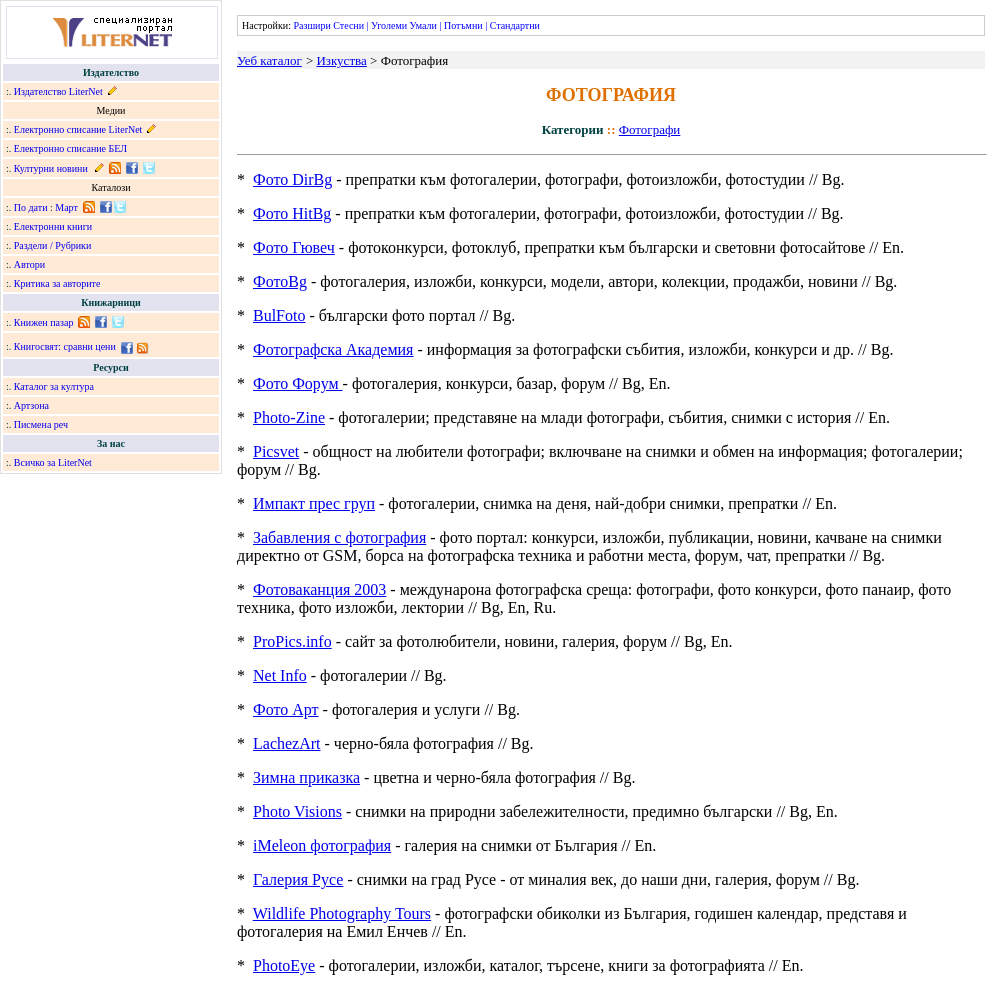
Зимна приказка (306, 777)
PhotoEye (284, 965)
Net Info (280, 675)
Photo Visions (297, 811)
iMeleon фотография (322, 845)
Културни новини (51, 168)
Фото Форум (298, 383)
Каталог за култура (54, 386)
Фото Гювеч (294, 247)
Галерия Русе (298, 879)
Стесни (348, 25)
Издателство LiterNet (58, 91)
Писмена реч (41, 424)
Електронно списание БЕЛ (70, 148)
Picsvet (276, 451)
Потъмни (463, 25)
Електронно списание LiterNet (78, 129)
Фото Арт (286, 709)
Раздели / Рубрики (53, 245)
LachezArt (287, 743)
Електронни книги (53, 226)
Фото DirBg (292, 179)
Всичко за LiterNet (53, 462)
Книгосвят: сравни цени (65, 346)
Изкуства (341, 60)
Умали (423, 25)
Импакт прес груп (314, 503)
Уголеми (389, 25)
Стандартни (515, 25)
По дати (31, 207)
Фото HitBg (292, 213)
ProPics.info (292, 641)
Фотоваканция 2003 (319, 589)
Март (66, 207)
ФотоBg (280, 281)
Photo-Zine (289, 417)
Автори (29, 264)
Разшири (311, 25)
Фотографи (650, 129)
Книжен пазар (44, 322)
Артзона (31, 405)
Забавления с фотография (339, 537)
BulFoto (279, 315)
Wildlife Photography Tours (342, 913)
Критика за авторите (57, 283)
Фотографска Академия (333, 349)
